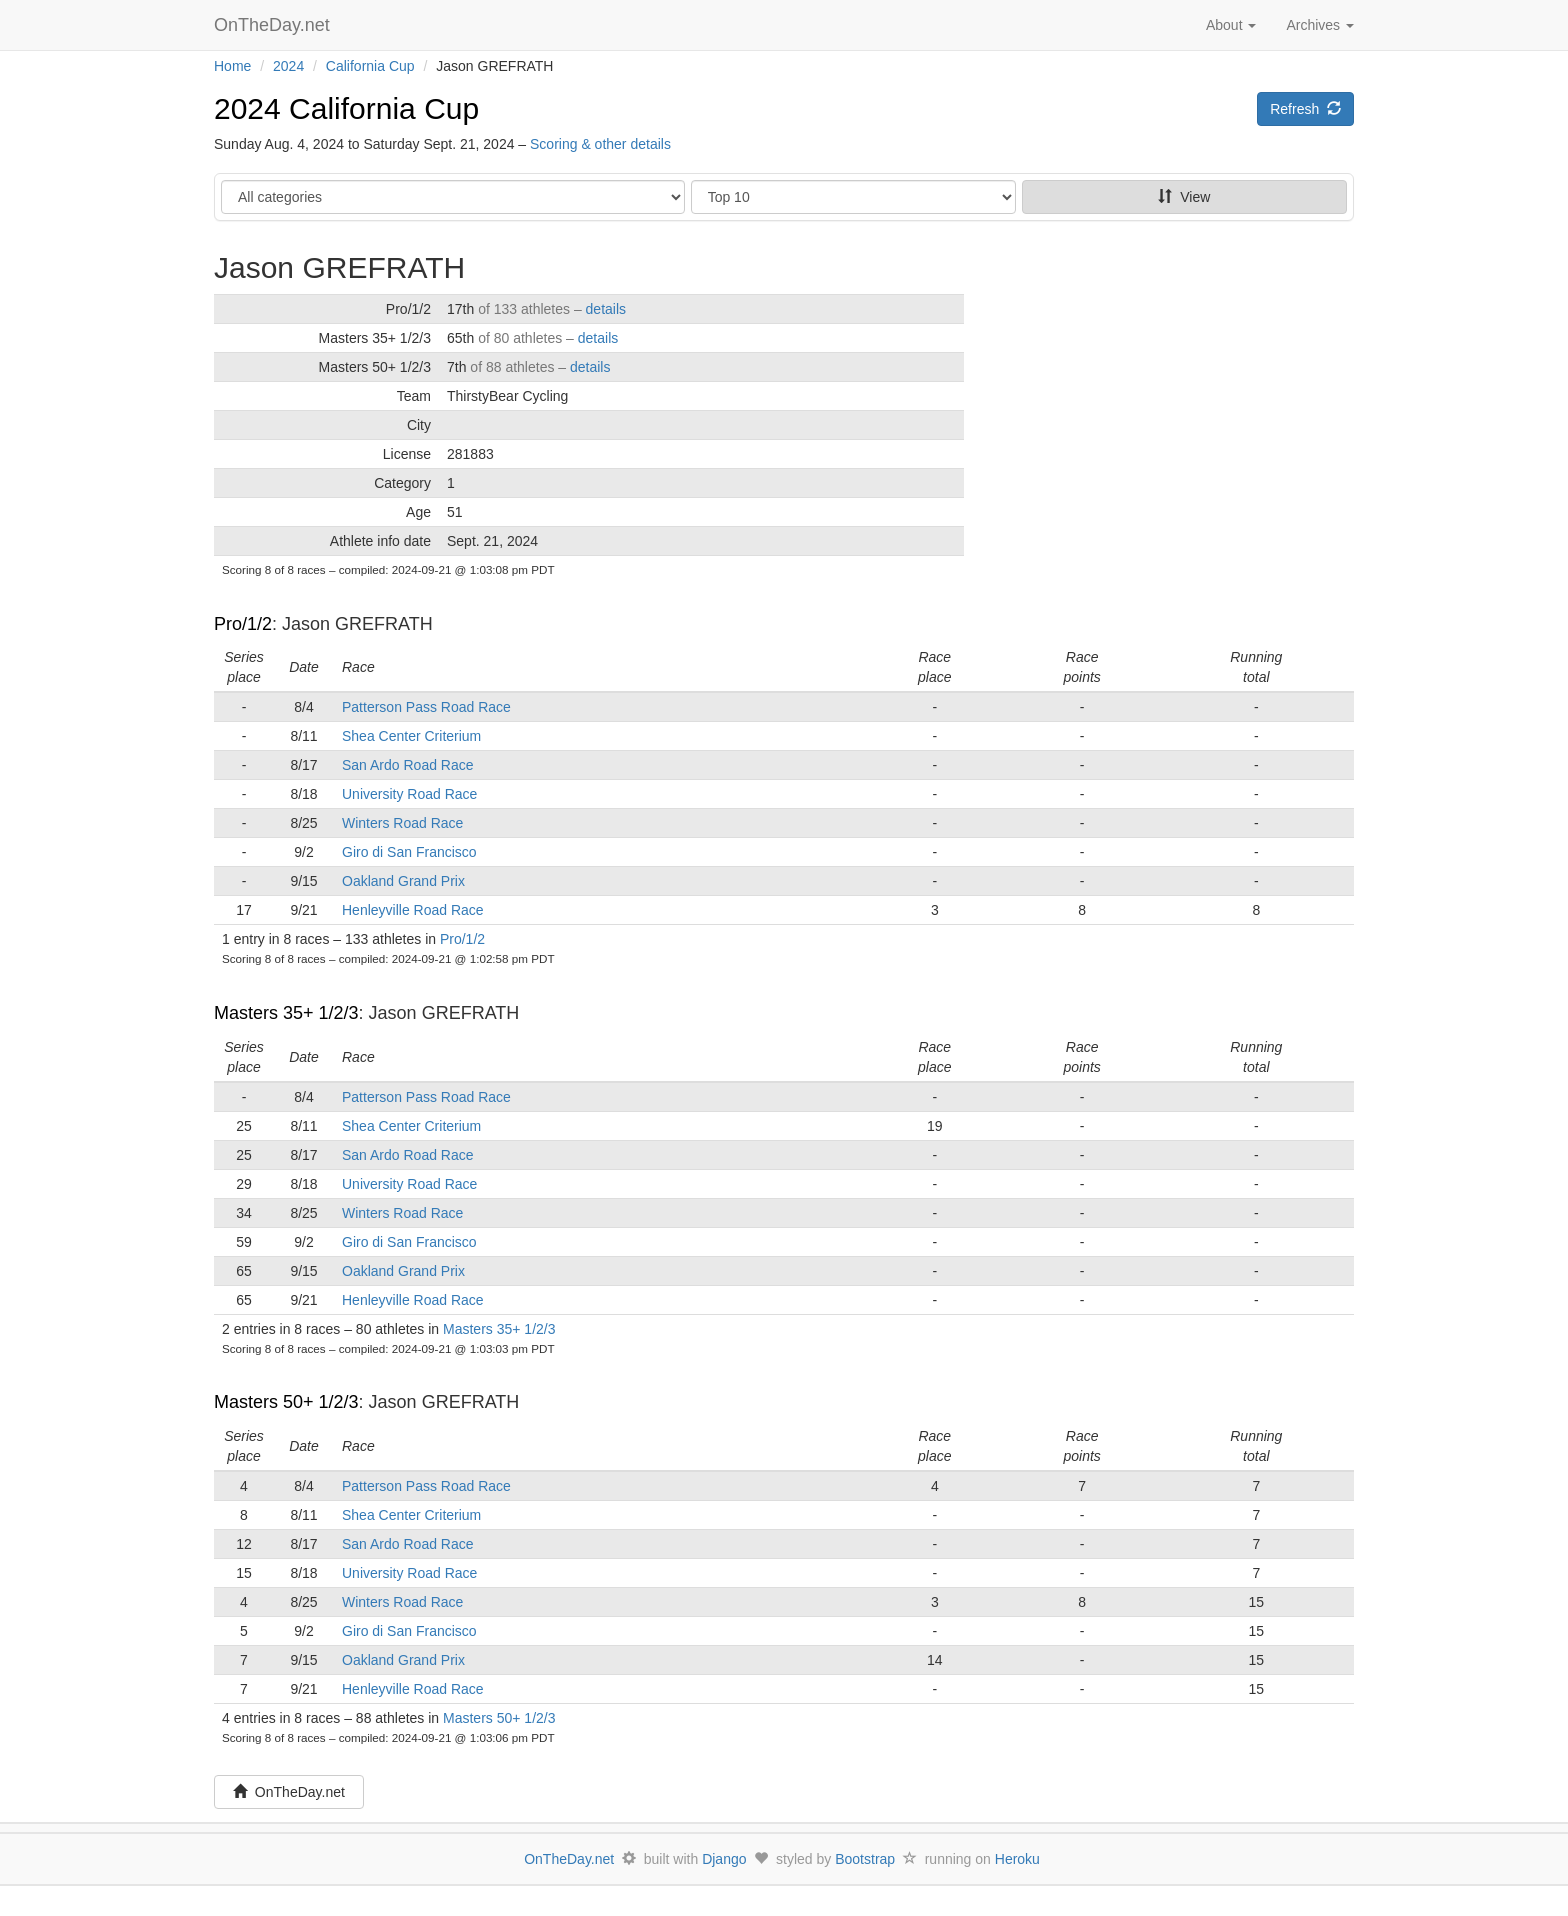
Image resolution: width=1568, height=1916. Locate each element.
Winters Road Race (402, 823)
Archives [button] (1320, 25)
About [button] (1231, 25)
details (606, 309)
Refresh (1305, 109)
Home (232, 66)
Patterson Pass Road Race (426, 707)
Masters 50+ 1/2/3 (286, 1402)
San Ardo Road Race (408, 765)
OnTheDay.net (274, 25)
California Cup (370, 66)
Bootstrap (865, 1859)
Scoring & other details (600, 144)
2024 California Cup (346, 108)
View (1184, 197)
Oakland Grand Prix (403, 881)
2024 (288, 66)
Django (724, 1859)
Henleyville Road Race (413, 910)
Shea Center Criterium (411, 736)
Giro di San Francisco (409, 852)
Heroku (1017, 1859)
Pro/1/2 (243, 624)
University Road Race (409, 794)
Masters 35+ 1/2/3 (286, 1013)
